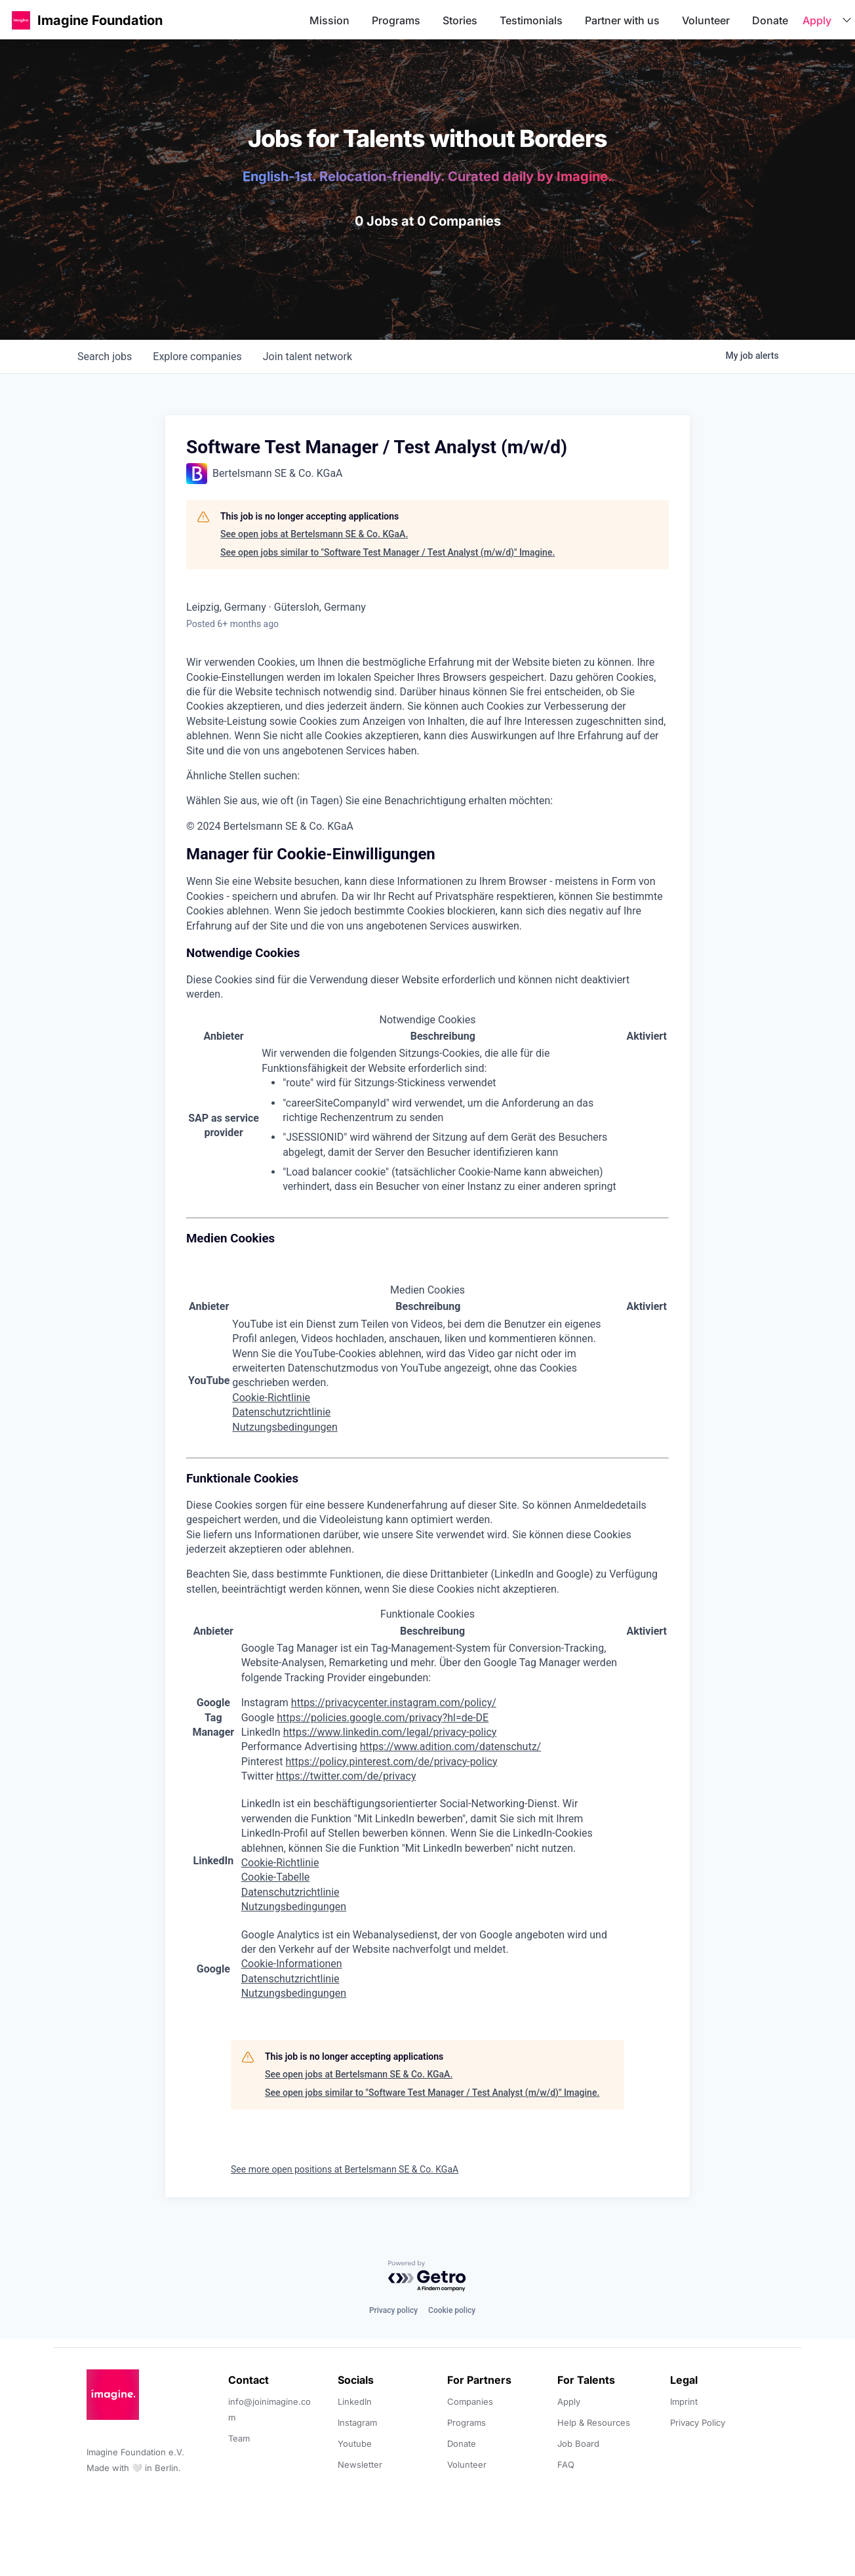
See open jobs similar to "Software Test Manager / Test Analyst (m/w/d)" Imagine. (387, 552)
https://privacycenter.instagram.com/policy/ (393, 1702)
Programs (396, 20)
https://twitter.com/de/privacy (346, 1776)
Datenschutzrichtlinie (281, 1412)
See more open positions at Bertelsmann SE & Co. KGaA (344, 2169)
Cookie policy (451, 2310)
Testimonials (531, 20)
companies (197, 356)
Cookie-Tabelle (275, 1877)
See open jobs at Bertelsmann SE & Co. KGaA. (314, 534)
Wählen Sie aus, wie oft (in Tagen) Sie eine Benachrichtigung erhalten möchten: (369, 800)
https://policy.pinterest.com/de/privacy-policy (391, 1761)
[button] (21, 20)
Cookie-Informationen (291, 1963)
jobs (104, 356)
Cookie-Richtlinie (271, 1397)
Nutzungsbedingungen (284, 1427)
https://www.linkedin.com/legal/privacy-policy (390, 1732)
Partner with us (622, 20)
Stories (460, 20)
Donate (770, 20)
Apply (817, 20)
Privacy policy (393, 2310)
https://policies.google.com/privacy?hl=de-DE (382, 1717)
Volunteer (706, 20)
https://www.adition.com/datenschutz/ (451, 1746)
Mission (329, 20)
